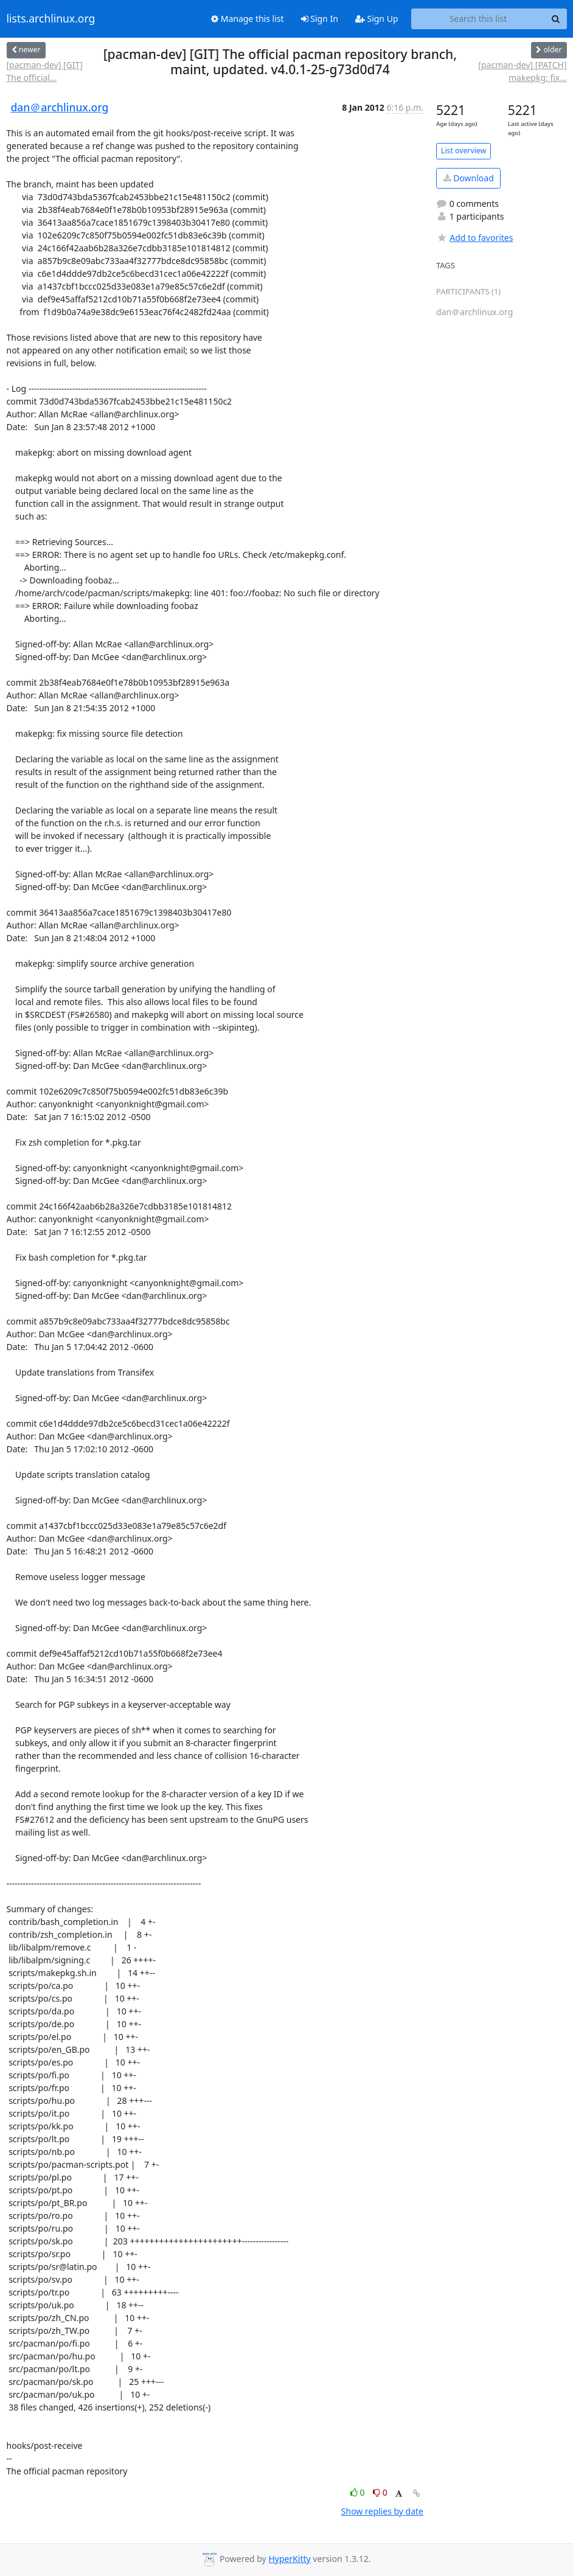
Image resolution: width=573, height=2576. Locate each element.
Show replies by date (382, 2511)
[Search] (556, 19)
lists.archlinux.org (51, 19)
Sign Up (376, 18)
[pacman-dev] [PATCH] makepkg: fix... (522, 71)
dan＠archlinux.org (60, 107)
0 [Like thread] (358, 2492)
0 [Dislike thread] (380, 2492)
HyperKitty (289, 2558)
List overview (463, 150)
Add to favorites (474, 237)
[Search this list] (478, 19)
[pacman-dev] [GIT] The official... (45, 71)
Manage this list (247, 18)
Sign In (319, 18)
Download (468, 178)
